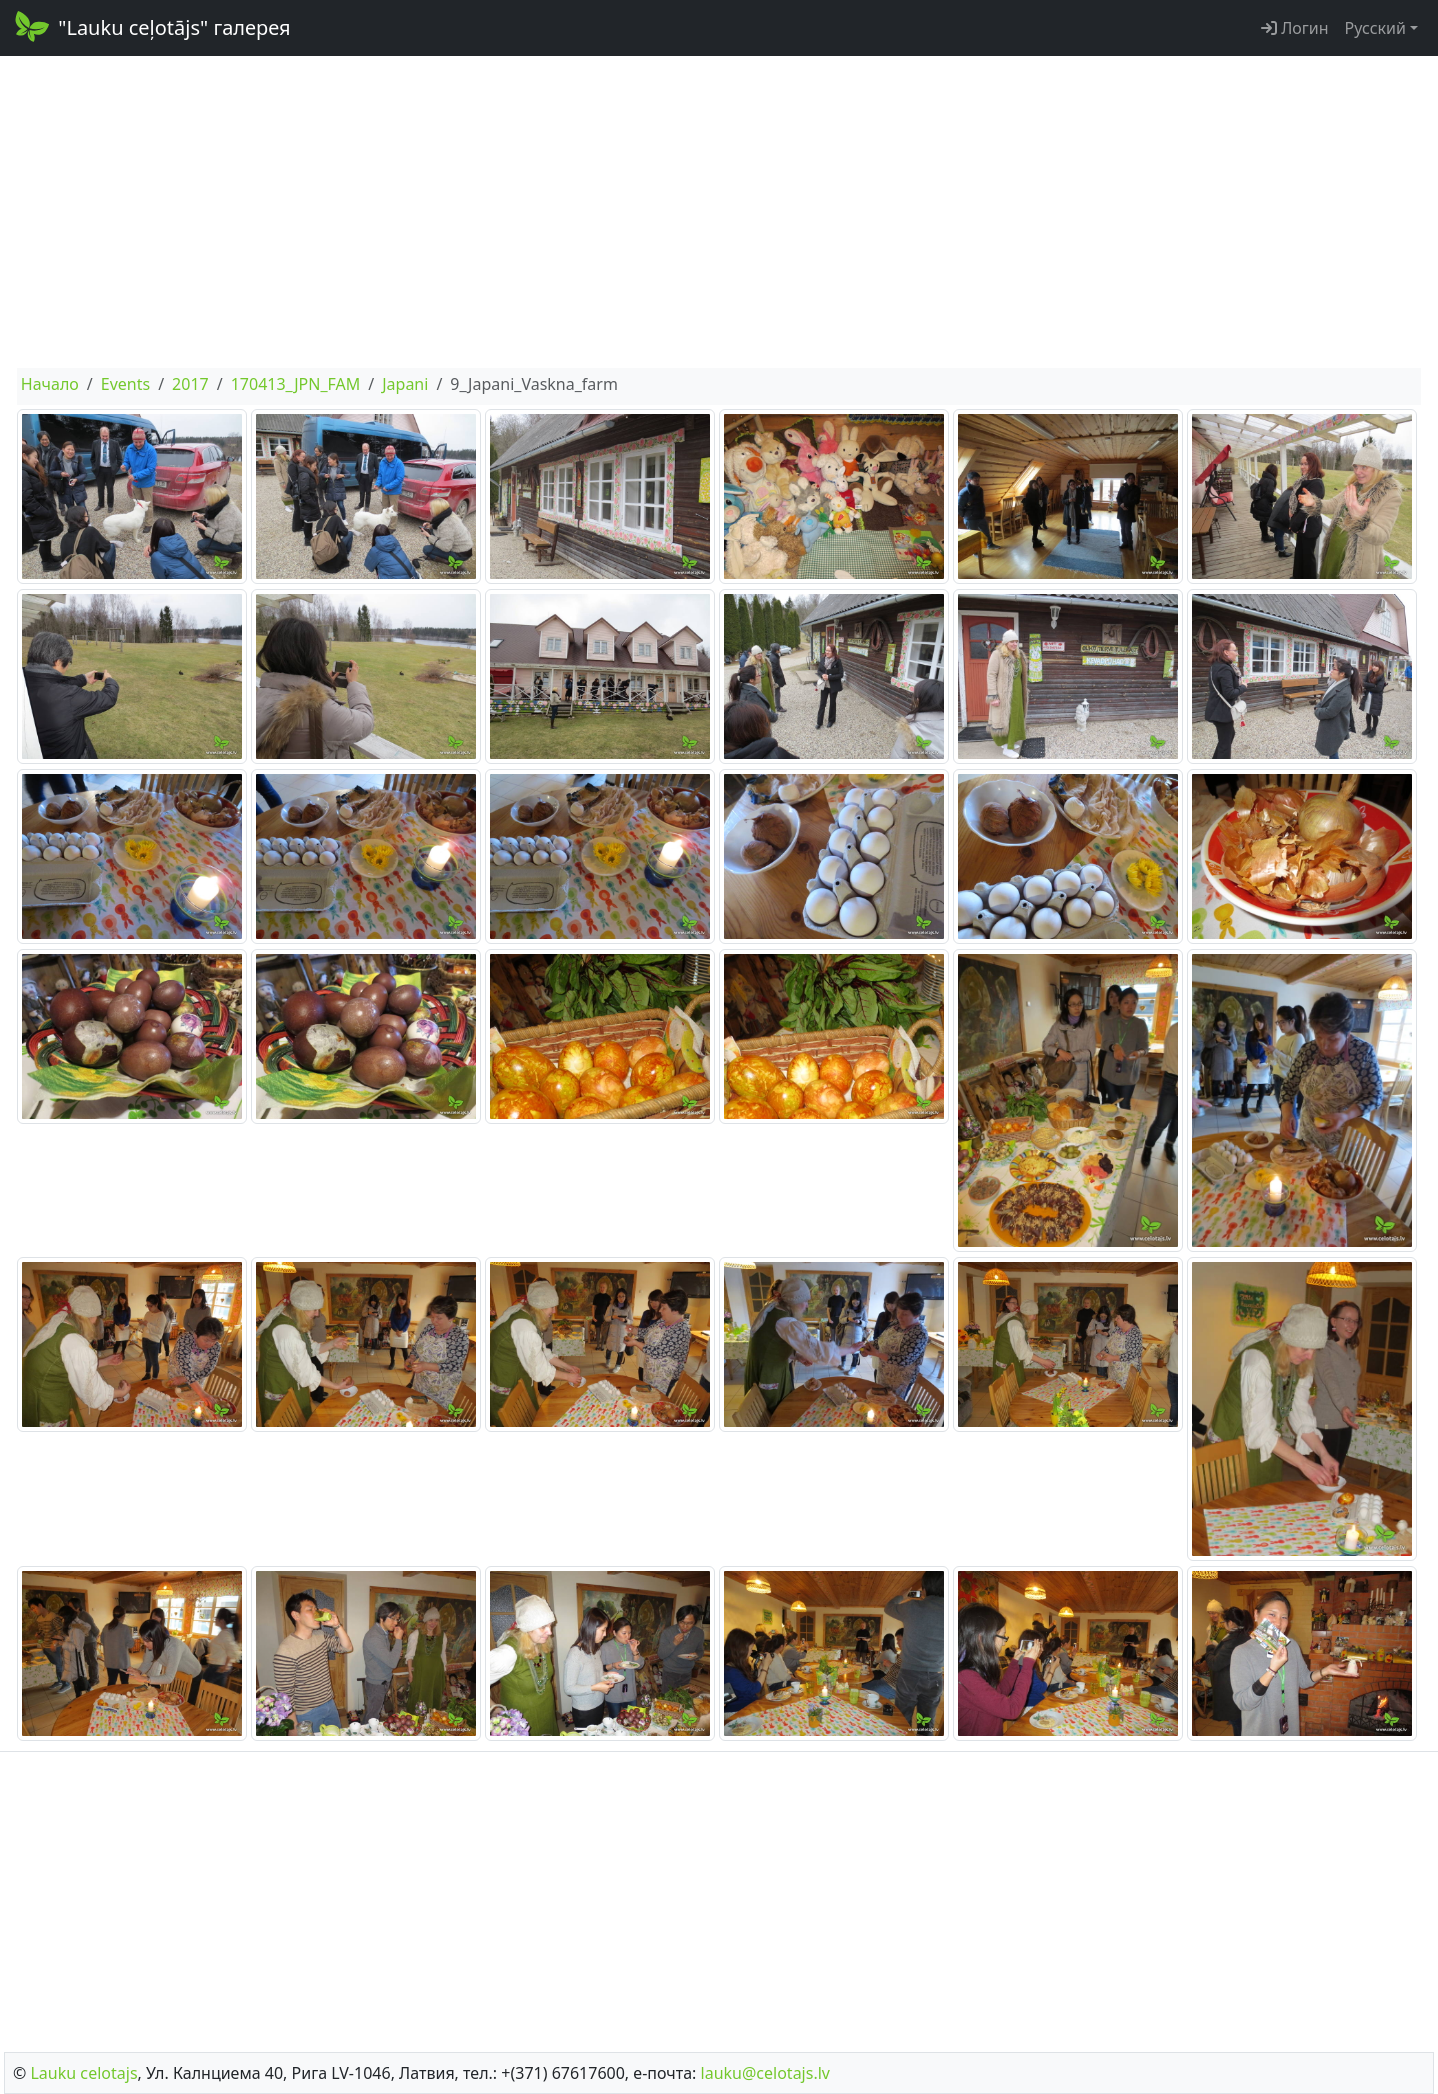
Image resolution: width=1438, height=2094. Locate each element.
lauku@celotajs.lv (765, 2073)
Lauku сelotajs (83, 2073)
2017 (190, 384)
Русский (1375, 28)
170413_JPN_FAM (296, 384)
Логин (1295, 28)
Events (125, 384)
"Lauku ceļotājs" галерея (151, 26)
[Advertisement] (719, 212)
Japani (405, 384)
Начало (50, 384)
